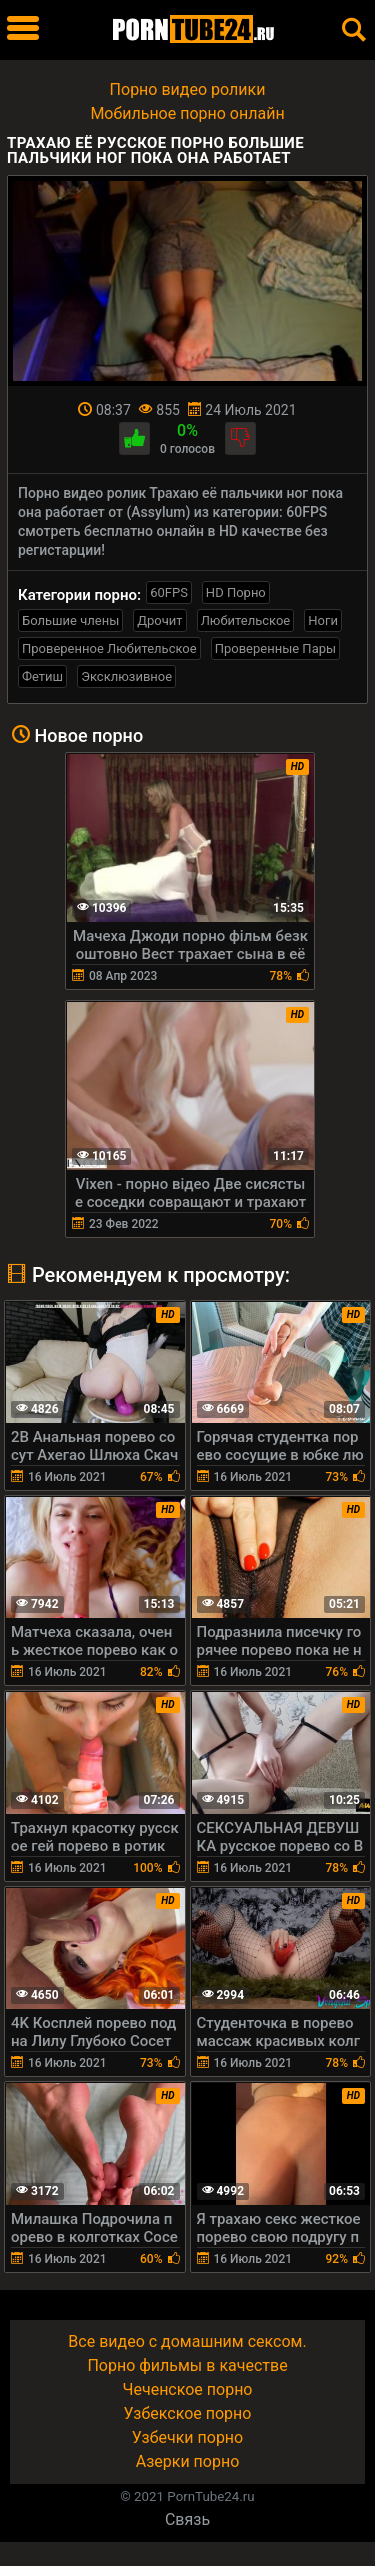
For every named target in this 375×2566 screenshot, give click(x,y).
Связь (187, 2519)
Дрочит (159, 620)
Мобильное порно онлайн (187, 113)
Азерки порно (188, 2461)
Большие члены (70, 620)
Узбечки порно (187, 2437)
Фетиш (42, 676)
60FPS (169, 592)
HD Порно (236, 592)
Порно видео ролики (188, 89)
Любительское (246, 620)
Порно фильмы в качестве (187, 2365)
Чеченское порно (188, 2389)
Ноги (323, 620)
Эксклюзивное (126, 676)
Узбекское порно (188, 2413)
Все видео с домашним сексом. (187, 2341)
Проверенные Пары (275, 648)
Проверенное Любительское (109, 648)
